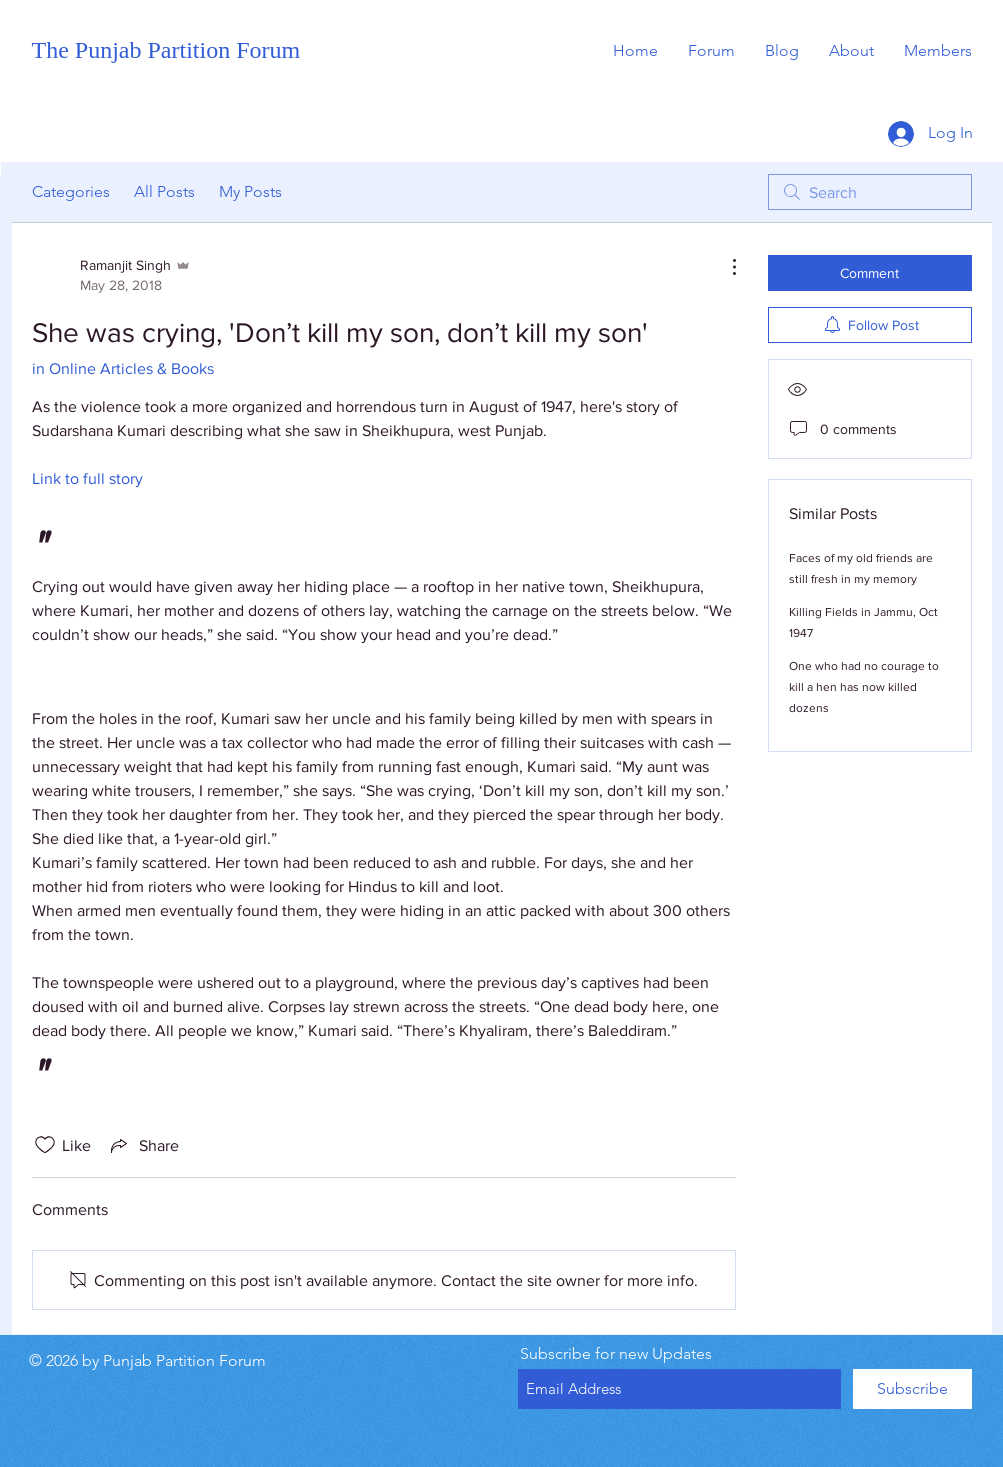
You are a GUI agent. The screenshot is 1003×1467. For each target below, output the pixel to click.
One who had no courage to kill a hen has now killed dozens (864, 687)
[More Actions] (724, 267)
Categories (71, 191)
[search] (870, 192)
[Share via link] (143, 1145)
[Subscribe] (912, 1389)
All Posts (164, 191)
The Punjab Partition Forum (166, 50)
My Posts (250, 191)
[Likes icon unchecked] (45, 1145)
